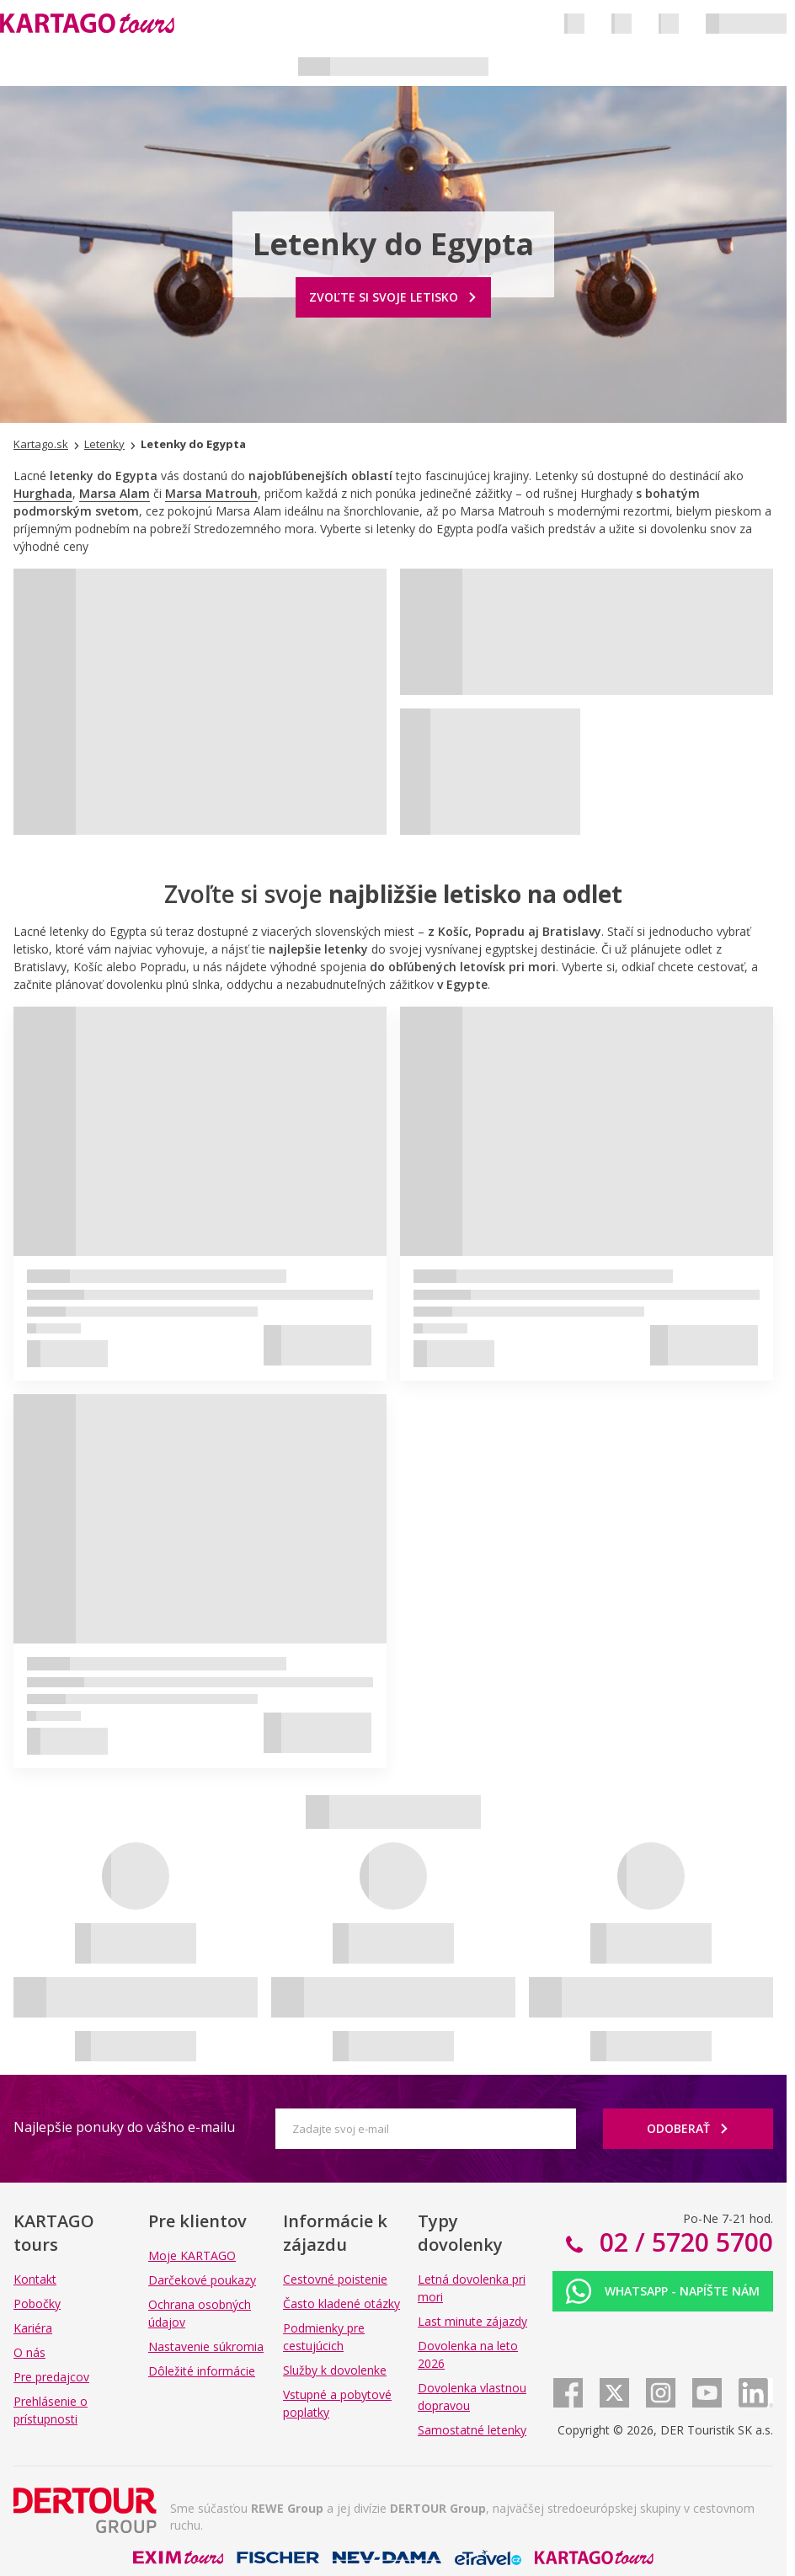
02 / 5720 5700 (683, 2242)
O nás (29, 2352)
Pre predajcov (51, 2377)
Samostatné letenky (472, 2430)
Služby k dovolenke (335, 2370)
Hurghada (42, 493)
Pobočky (37, 2303)
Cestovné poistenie (335, 2279)
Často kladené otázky (341, 2303)
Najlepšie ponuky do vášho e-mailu (124, 2127)
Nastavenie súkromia (206, 2346)
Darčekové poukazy (202, 2280)
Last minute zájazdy (472, 2321)
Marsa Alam (114, 493)
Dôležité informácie (201, 2371)
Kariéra (32, 2328)
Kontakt (34, 2279)
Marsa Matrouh (211, 493)
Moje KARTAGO (192, 2255)
